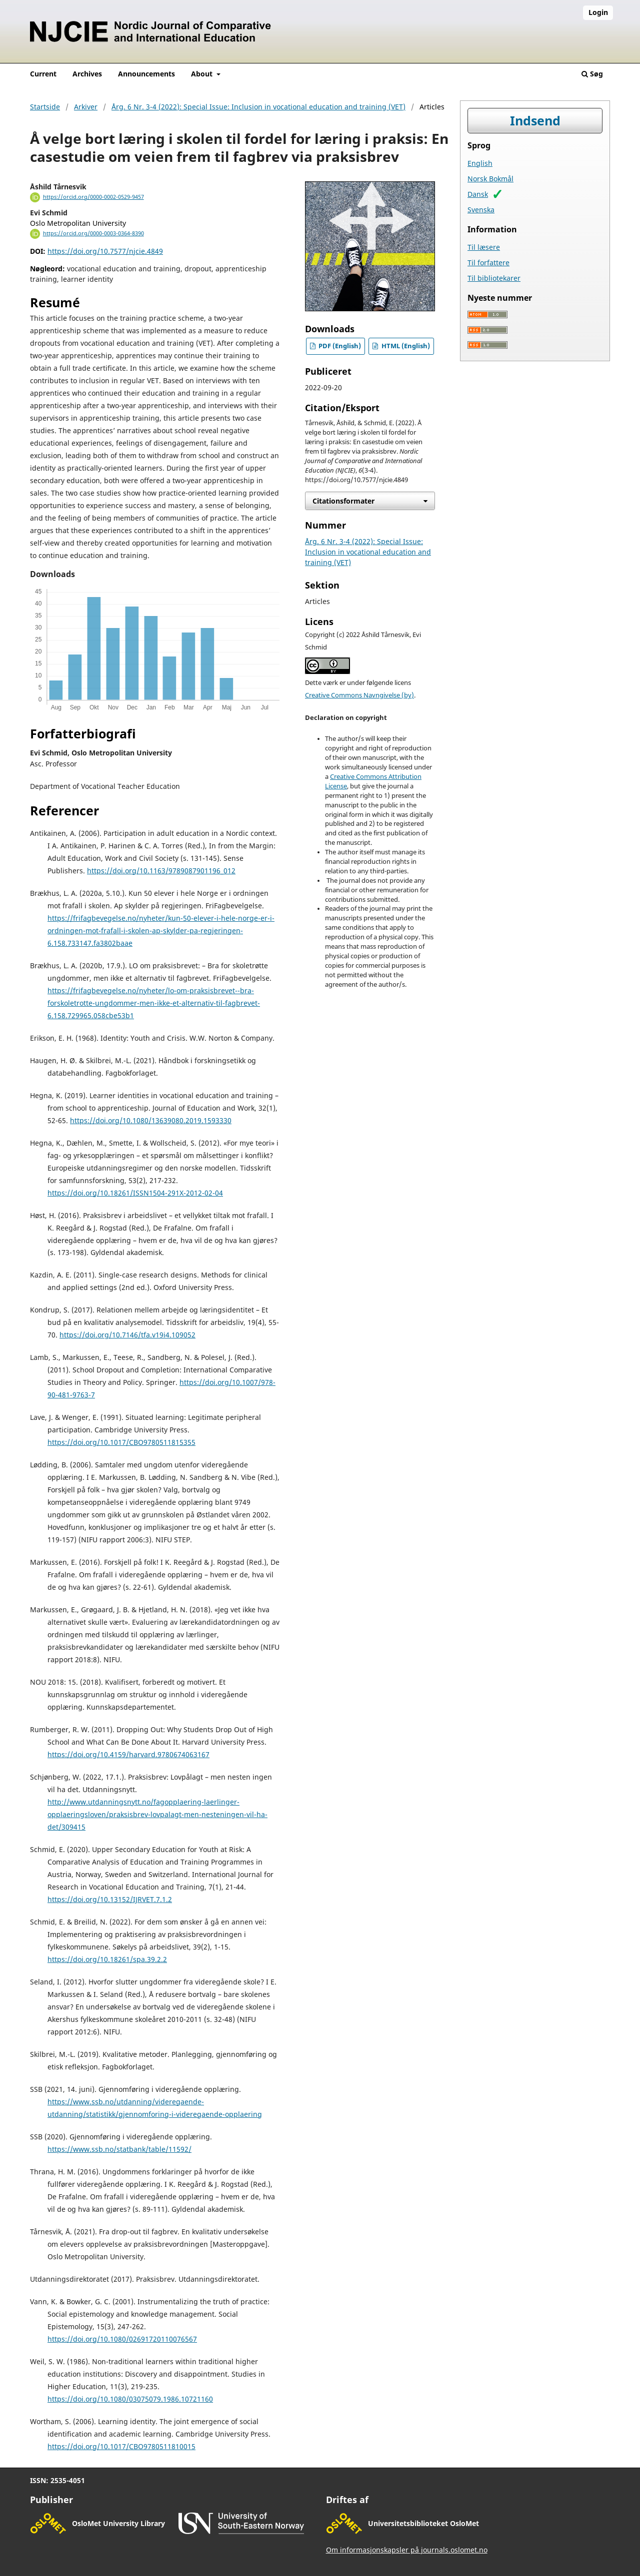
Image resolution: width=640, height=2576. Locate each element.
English (480, 163)
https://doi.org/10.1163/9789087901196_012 (161, 870)
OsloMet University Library (118, 2523)
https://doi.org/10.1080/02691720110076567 (122, 2339)
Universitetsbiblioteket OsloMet (423, 2523)
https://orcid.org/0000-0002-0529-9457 (93, 196)
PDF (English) (339, 346)
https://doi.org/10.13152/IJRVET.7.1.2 (110, 1899)
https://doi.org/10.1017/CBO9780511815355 (122, 1442)
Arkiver (86, 106)
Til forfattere (489, 262)
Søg (592, 73)
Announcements (146, 73)
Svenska (481, 209)
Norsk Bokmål (491, 178)
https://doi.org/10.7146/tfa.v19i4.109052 (128, 1334)
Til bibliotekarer (494, 278)
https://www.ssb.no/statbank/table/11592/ (120, 2149)
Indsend (535, 120)
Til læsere (484, 247)
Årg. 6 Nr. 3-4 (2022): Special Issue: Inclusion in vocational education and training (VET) (259, 106)
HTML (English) (405, 346)
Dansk (478, 194)
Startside (45, 106)
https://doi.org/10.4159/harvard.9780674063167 (129, 1754)
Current (43, 73)
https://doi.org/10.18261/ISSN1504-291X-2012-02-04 (135, 1193)
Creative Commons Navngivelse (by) (359, 695)
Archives (87, 73)
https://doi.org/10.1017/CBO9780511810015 (122, 2446)
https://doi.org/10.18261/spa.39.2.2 (107, 1959)
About (202, 73)
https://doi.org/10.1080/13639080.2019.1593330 (151, 1120)
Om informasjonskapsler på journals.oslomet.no (407, 2550)
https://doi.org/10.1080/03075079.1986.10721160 (130, 2399)
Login (598, 12)
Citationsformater (343, 501)
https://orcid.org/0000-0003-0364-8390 (93, 233)
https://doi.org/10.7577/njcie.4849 (105, 251)
